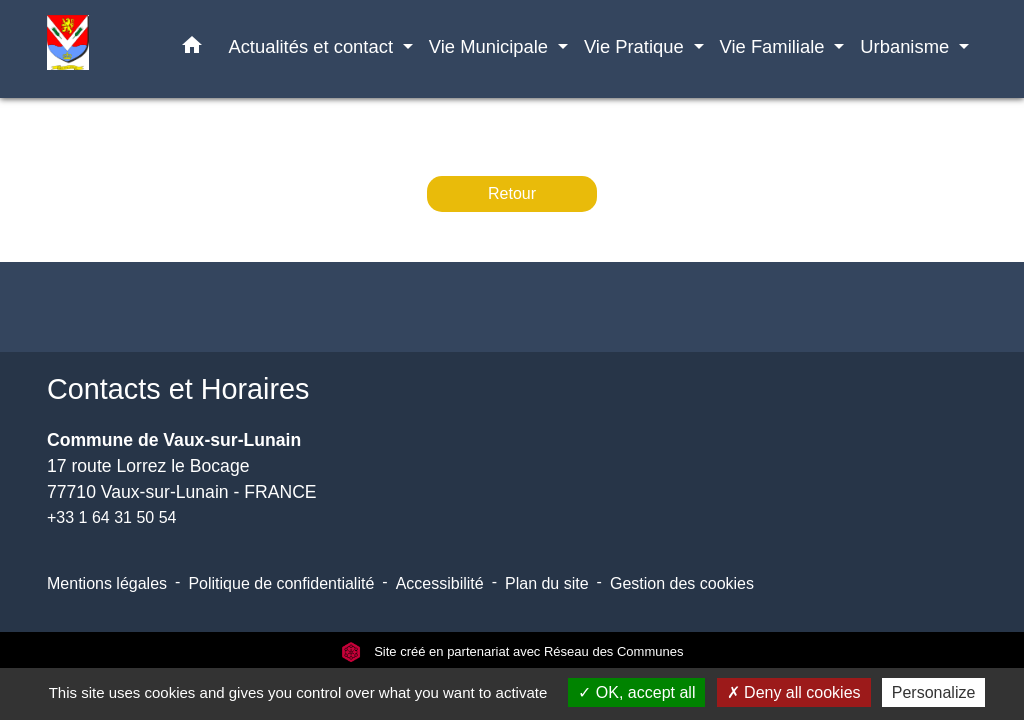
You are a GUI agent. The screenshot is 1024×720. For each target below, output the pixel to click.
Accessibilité (440, 583)
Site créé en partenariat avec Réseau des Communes (512, 651)
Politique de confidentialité (281, 583)
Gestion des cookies (682, 583)
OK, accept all (636, 692)
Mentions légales (107, 583)
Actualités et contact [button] (313, 46)
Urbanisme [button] (907, 46)
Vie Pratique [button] (636, 46)
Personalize (934, 692)
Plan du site (547, 583)
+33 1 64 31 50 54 (111, 517)
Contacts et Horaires (178, 389)
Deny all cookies (794, 692)
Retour (512, 193)
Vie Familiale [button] (775, 46)
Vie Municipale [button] (491, 46)
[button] (192, 49)
